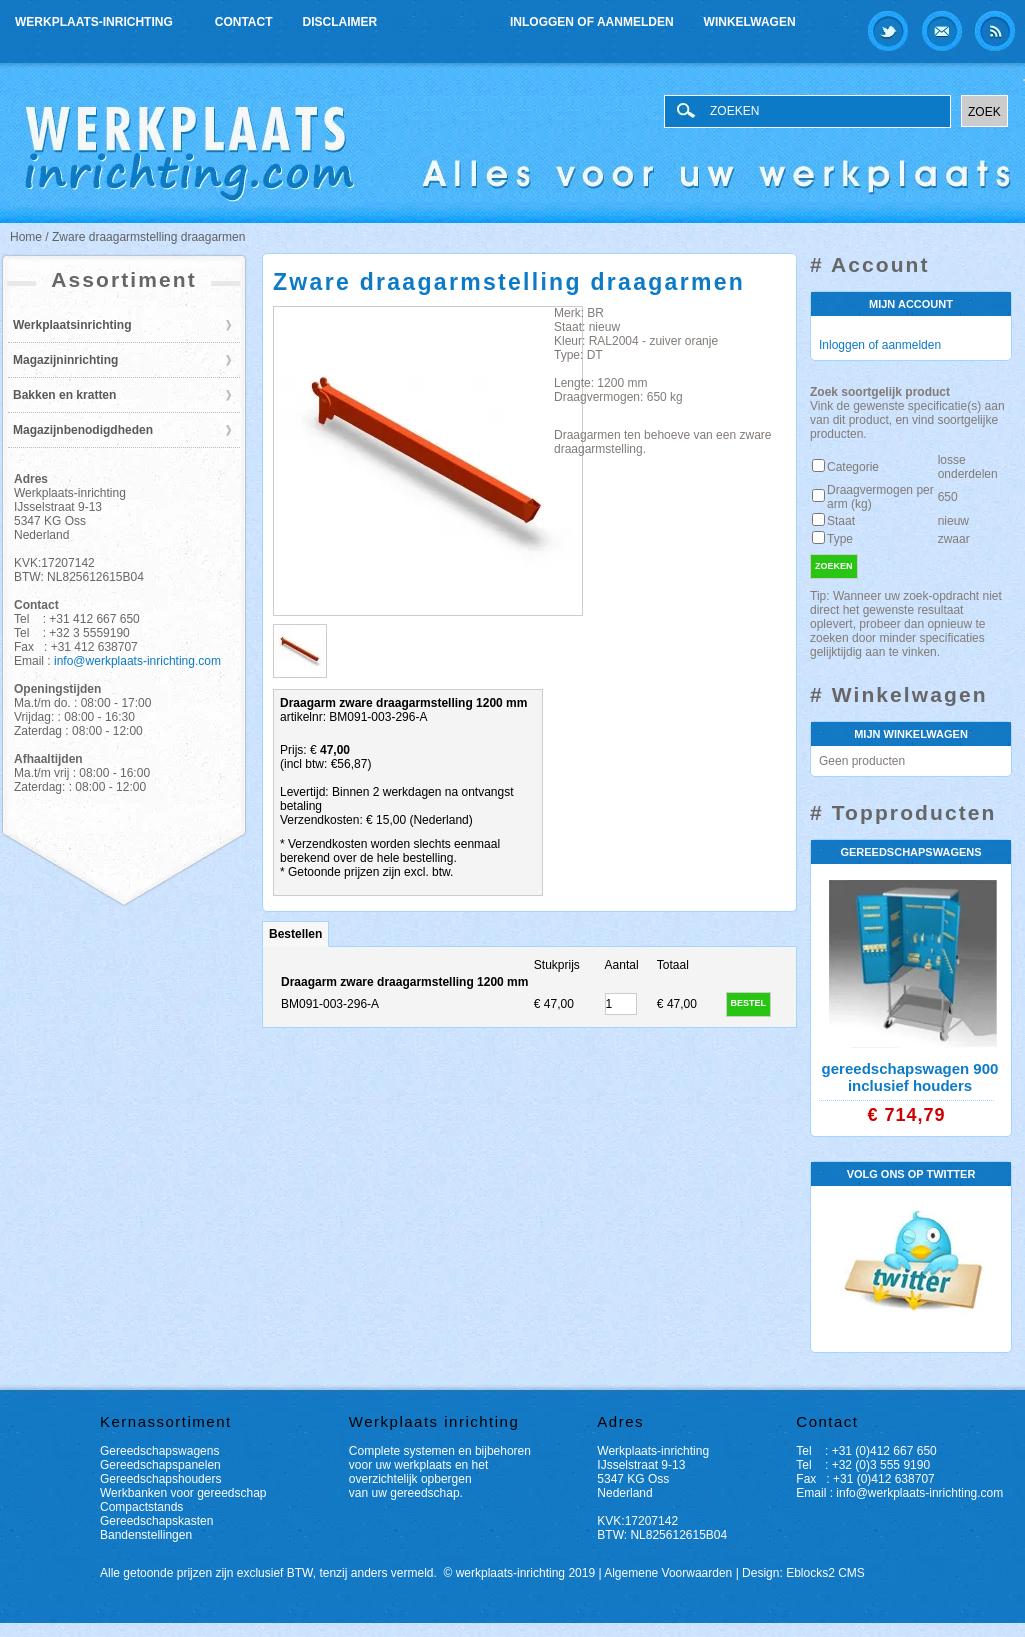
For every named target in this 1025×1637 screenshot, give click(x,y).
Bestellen (295, 934)
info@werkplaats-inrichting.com (137, 661)
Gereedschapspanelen (160, 1465)
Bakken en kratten (64, 395)
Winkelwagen (750, 22)
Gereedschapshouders (160, 1479)
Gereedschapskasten (156, 1521)
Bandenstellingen (146, 1535)
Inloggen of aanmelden (592, 22)
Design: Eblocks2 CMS (803, 1573)
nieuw (953, 521)
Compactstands (141, 1507)
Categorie (853, 467)
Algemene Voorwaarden (668, 1573)
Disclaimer (340, 22)
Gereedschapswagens (159, 1451)
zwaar (954, 539)
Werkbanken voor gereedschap (183, 1493)
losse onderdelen (968, 467)
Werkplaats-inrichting (95, 19)
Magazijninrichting (65, 360)
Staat (841, 521)
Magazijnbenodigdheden (83, 430)
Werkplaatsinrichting (72, 325)
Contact (244, 22)
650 (948, 497)
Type (840, 539)
